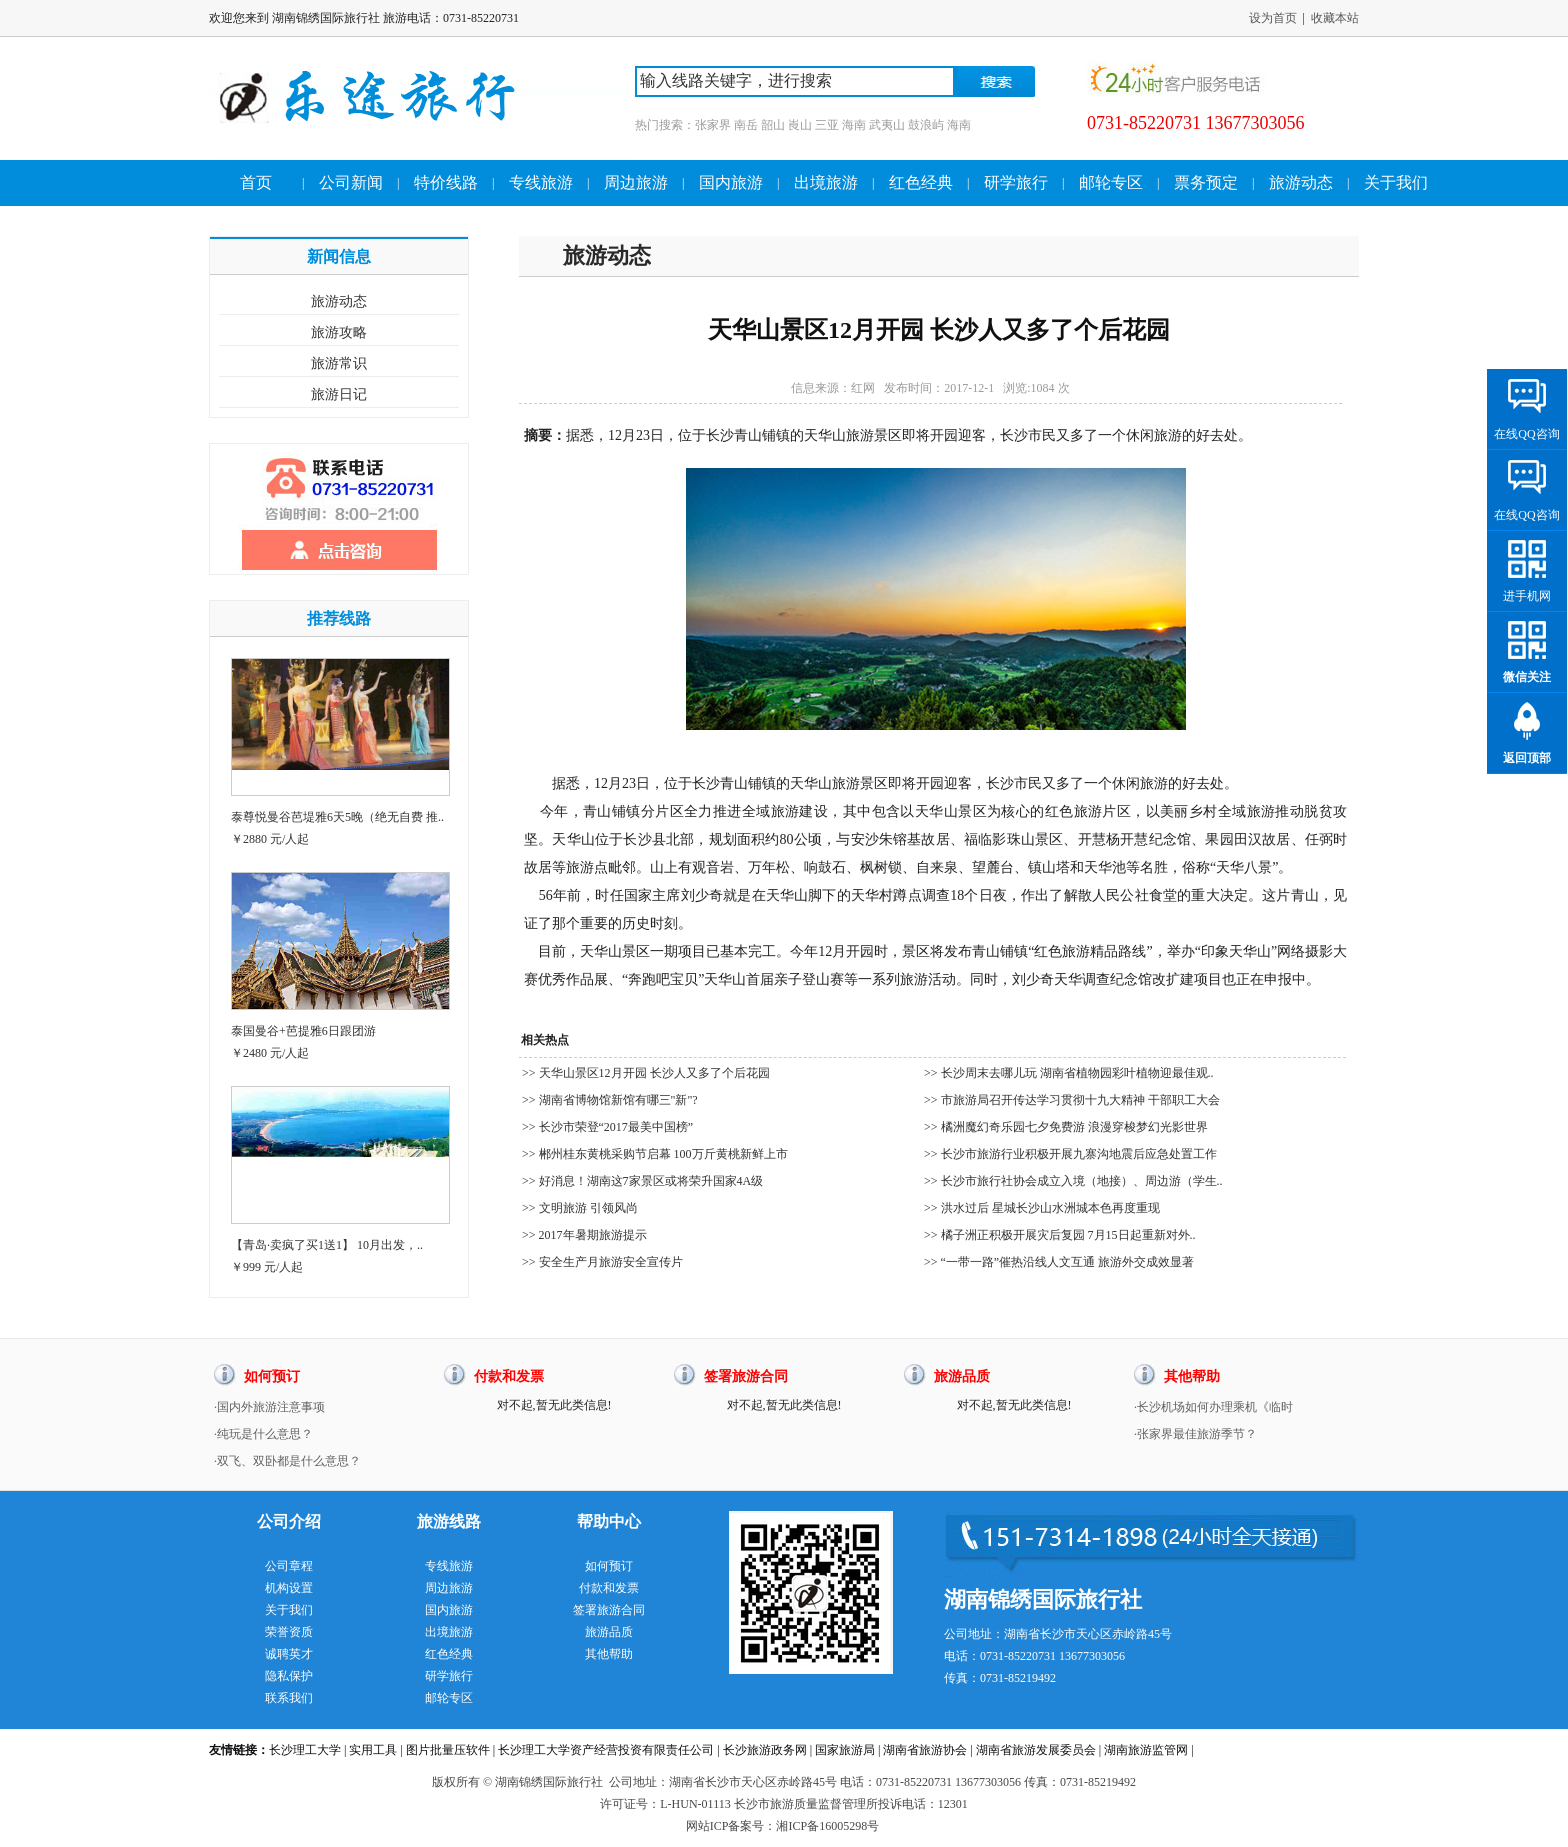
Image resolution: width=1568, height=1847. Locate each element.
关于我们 (1396, 182)
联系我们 (289, 1698)
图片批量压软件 (448, 1750)
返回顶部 (1527, 758)
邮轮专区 (1111, 182)
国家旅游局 (845, 1750)
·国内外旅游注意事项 (269, 1407)
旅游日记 (339, 394)
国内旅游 (731, 182)
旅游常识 (339, 363)
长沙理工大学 (305, 1750)
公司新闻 (351, 182)
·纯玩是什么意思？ (263, 1434)
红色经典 (921, 182)
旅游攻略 (339, 332)
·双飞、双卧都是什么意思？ (287, 1461)
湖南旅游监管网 (1146, 1750)
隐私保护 (289, 1676)
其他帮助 (609, 1654)
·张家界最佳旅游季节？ (1195, 1434)
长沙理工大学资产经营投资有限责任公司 (606, 1750)
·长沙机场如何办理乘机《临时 (1213, 1407)
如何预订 (609, 1566)
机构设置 (289, 1588)
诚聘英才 (289, 1654)
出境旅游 (826, 182)
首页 (256, 182)
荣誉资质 (289, 1632)
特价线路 (446, 182)
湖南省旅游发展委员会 (1036, 1750)
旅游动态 (1301, 182)
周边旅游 (636, 182)
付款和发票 (609, 1588)
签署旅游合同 (609, 1610)
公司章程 (289, 1566)
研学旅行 (1016, 182)
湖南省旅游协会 (925, 1750)
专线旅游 (541, 182)
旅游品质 (609, 1632)
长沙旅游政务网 (765, 1750)
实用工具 (373, 1750)
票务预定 (1206, 182)
